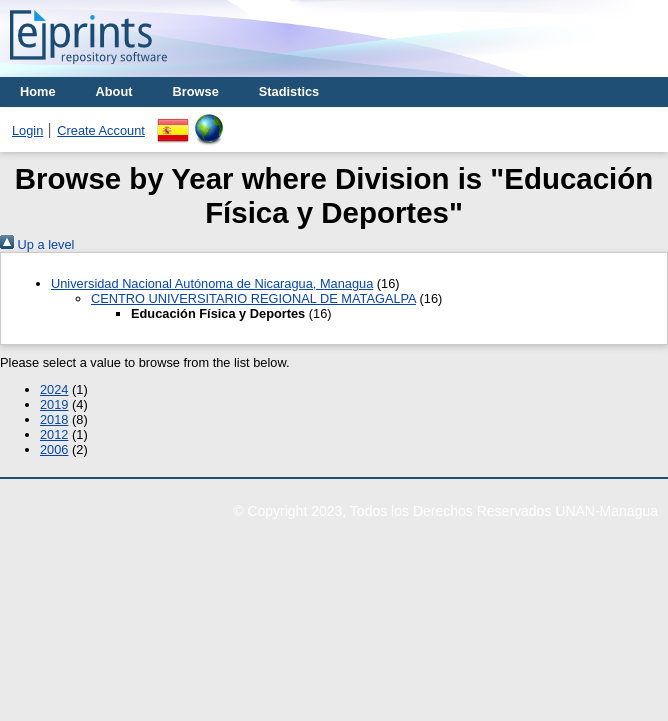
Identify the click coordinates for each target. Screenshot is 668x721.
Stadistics (289, 91)
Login (27, 130)
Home (38, 91)
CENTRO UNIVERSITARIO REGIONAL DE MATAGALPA (253, 298)
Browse (196, 91)
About (114, 91)
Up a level (37, 244)
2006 (54, 449)
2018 (54, 419)
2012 (54, 434)
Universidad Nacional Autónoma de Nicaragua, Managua (212, 283)
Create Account (101, 130)
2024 (54, 389)
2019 (54, 404)
